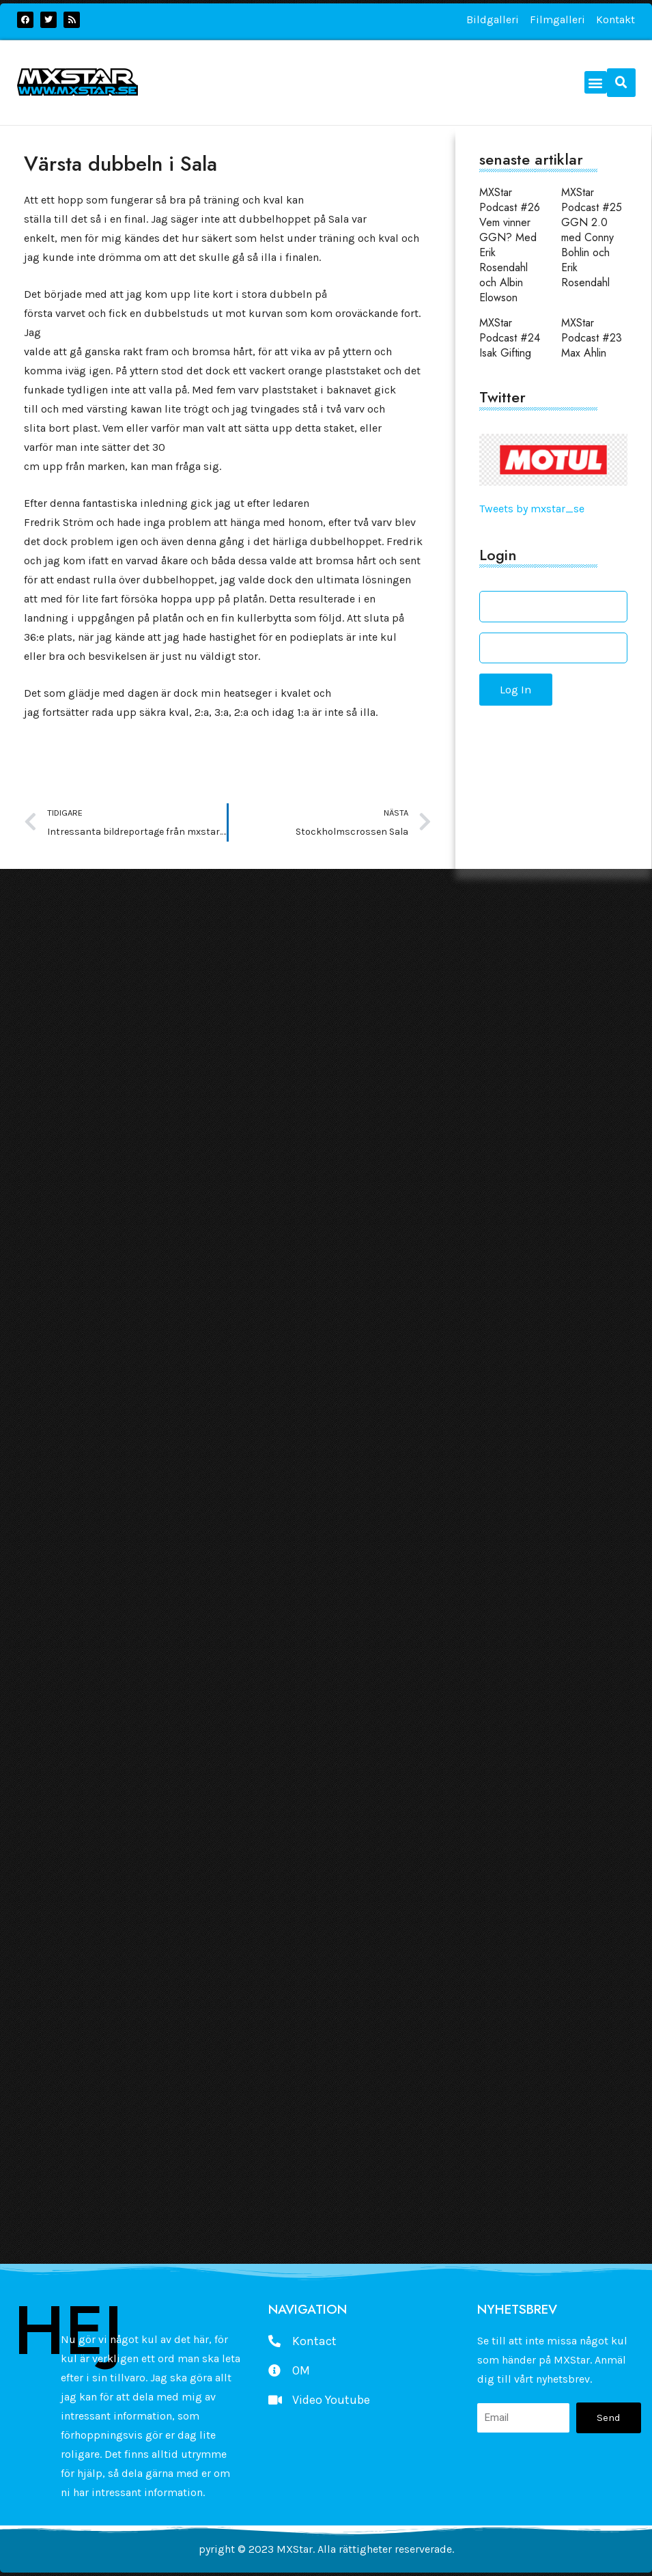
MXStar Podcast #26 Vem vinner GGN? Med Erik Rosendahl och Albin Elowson (509, 244)
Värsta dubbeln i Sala (120, 163)
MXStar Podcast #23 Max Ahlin (591, 338)
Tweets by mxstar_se (531, 508)
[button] (595, 82)
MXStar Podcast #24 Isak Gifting (509, 338)
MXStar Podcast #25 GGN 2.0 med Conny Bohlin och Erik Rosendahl (591, 237)
